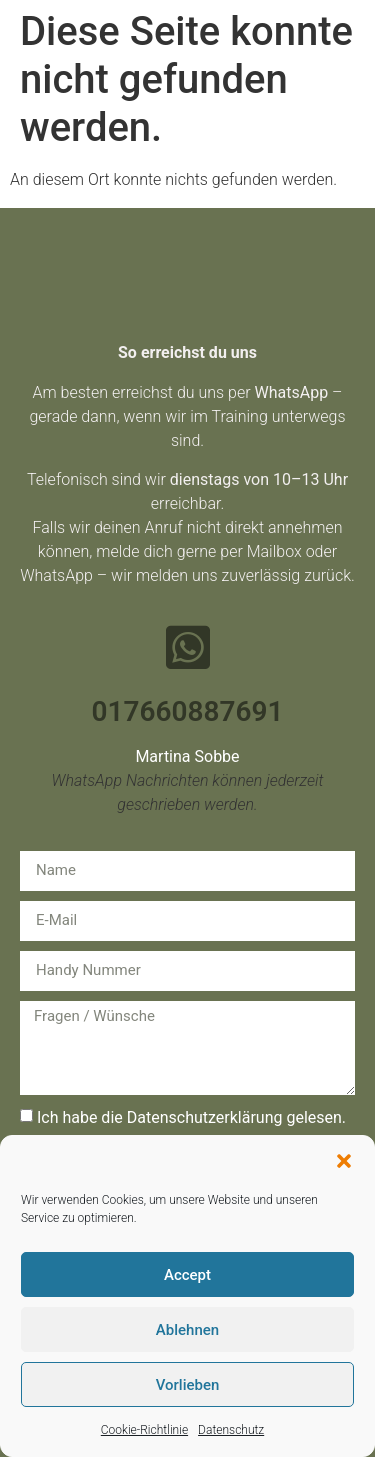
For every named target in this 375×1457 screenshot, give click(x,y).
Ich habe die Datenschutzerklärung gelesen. (191, 1117)
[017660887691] (188, 647)
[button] (344, 1161)
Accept (187, 1275)
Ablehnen (187, 1330)
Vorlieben (188, 1385)
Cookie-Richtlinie (144, 1430)
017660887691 (188, 711)
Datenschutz (231, 1430)
